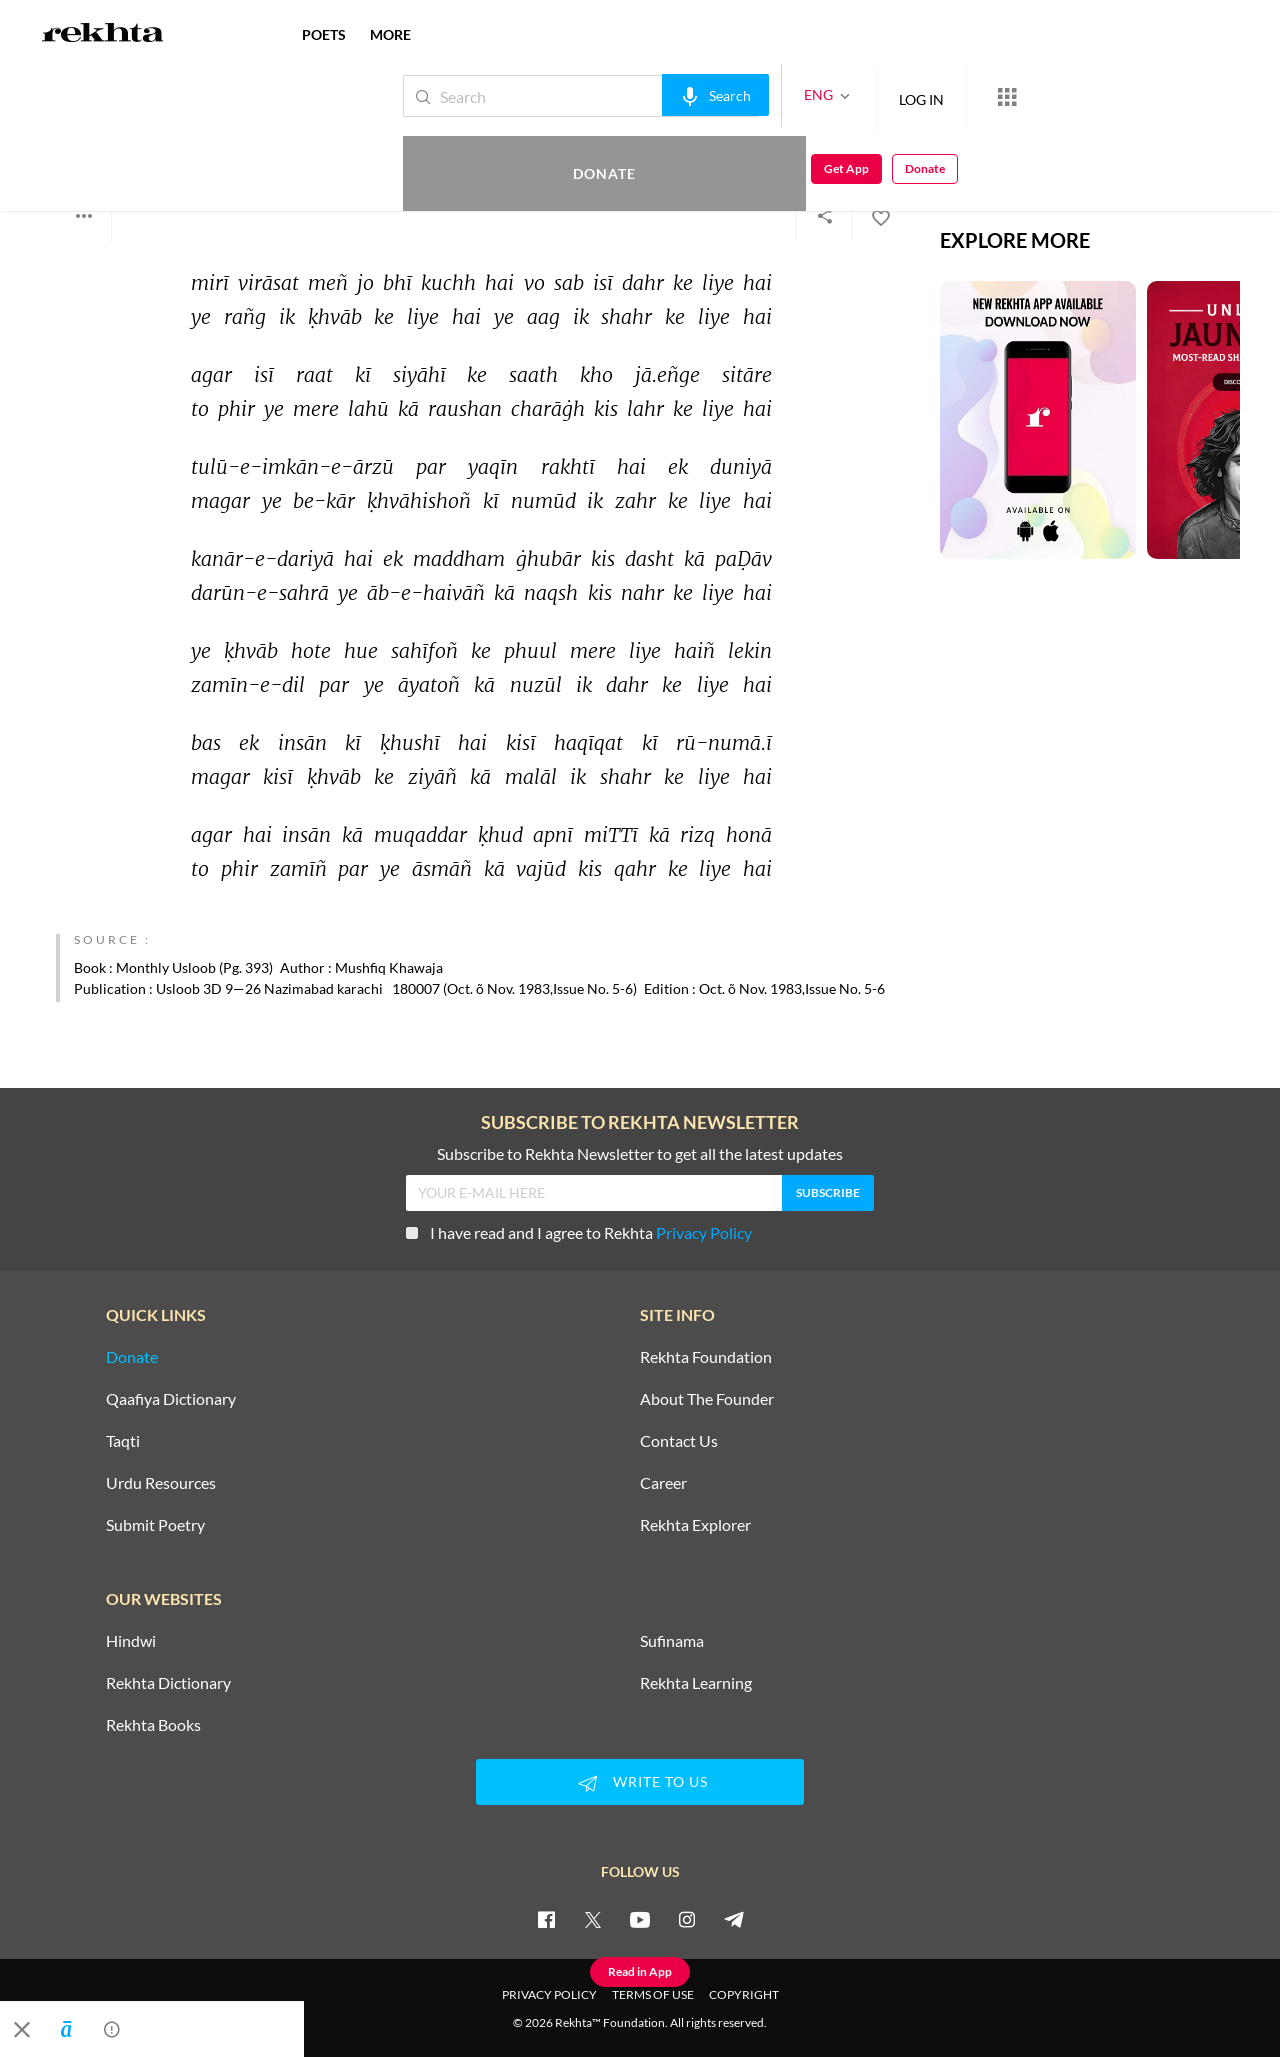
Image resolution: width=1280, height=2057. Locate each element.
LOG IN (854, 95)
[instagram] (687, 1919)
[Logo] (103, 35)
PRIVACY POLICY (549, 1994)
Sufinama (672, 1641)
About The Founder (707, 1399)
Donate (1045, 95)
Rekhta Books (153, 1725)
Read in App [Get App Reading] (640, 1971)
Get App (1150, 96)
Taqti (123, 1441)
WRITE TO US (640, 1783)
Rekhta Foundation (706, 1357)
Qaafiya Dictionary (171, 1399)
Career (663, 1483)
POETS (324, 34)
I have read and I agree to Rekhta (579, 1232)
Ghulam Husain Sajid (137, 137)
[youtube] (640, 1919)
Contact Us (679, 1441)
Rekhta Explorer (695, 1525)
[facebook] (546, 1919)
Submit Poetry (155, 1525)
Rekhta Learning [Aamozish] (696, 1683)
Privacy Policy (704, 1232)
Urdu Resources (161, 1483)
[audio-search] (648, 95)
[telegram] (734, 1919)
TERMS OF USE (653, 1994)
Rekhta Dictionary (168, 1683)
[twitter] (593, 1919)
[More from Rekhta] (940, 96)
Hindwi (131, 1641)
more (390, 34)
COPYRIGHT (744, 1994)
